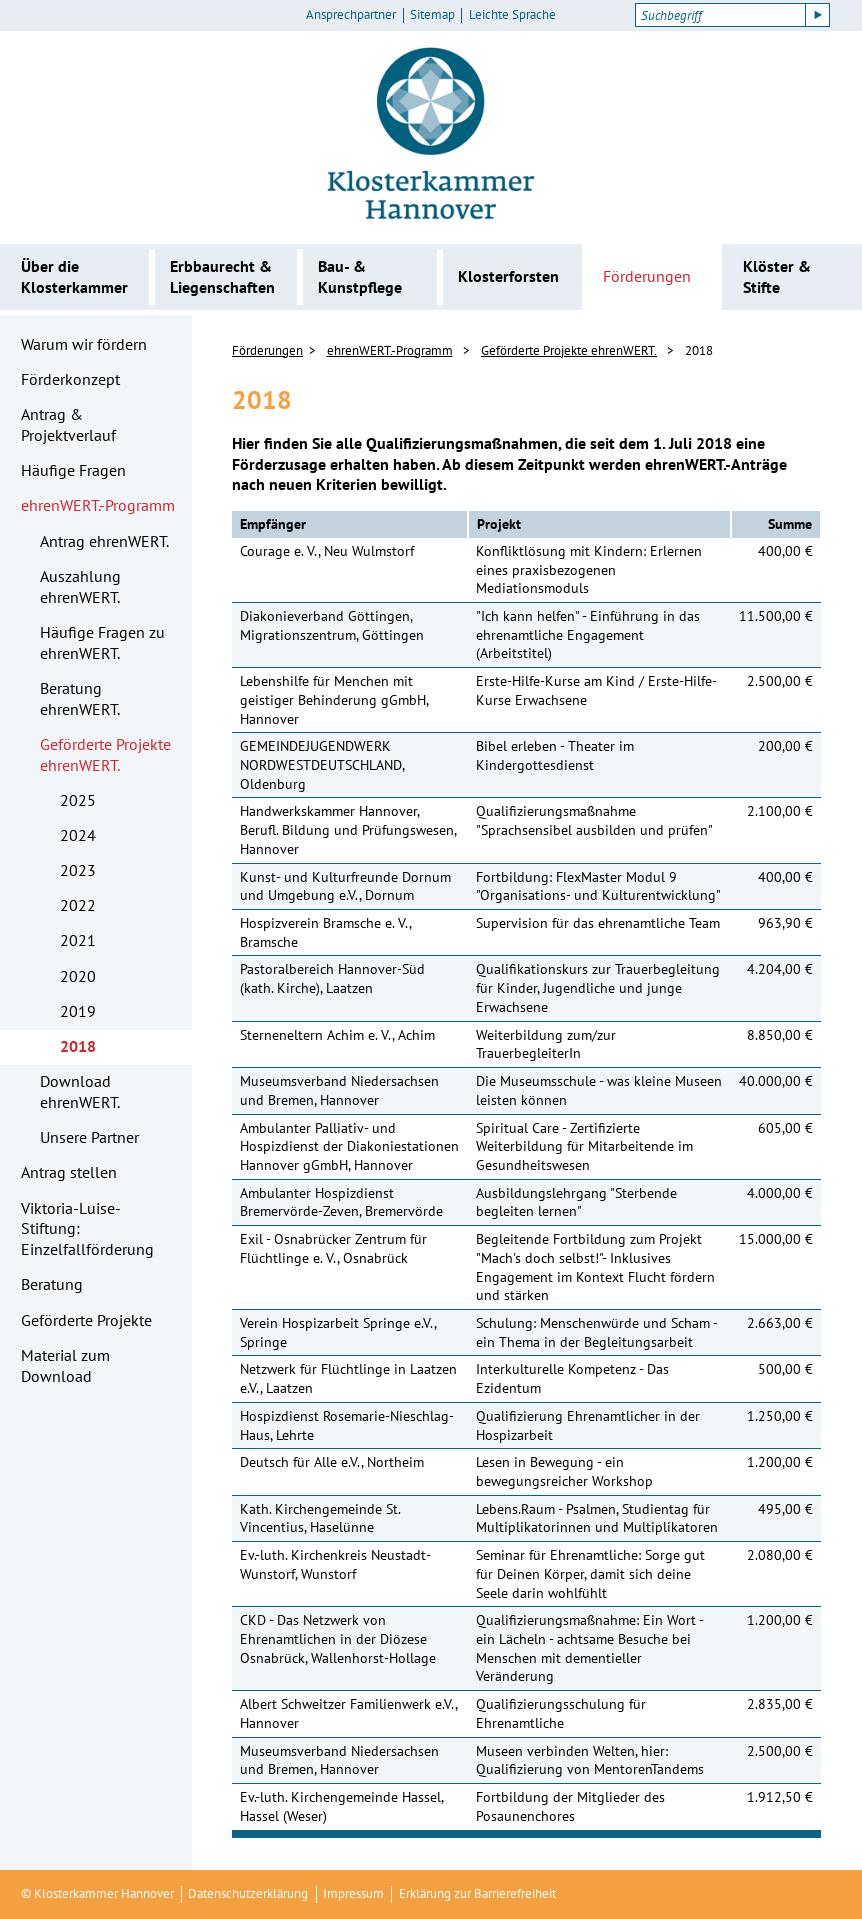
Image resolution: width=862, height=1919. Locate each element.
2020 (78, 976)
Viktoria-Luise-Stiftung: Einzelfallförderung (87, 1229)
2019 (78, 1011)
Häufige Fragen (73, 470)
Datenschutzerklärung (248, 1893)
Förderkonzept (70, 379)
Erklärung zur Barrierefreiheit (477, 1893)
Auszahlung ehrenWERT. (80, 586)
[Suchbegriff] (720, 15)
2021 (78, 940)
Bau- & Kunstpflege (360, 276)
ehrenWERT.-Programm (98, 505)
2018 (78, 1046)
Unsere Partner (89, 1137)
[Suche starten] (818, 15)
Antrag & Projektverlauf (68, 424)
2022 (78, 905)
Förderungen (647, 276)
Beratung (52, 1284)
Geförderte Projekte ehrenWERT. (105, 754)
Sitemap (432, 15)
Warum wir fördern (84, 344)
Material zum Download (65, 1365)
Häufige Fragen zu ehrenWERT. (102, 642)
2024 (78, 835)
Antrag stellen (69, 1172)
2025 (78, 800)
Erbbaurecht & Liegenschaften (222, 276)
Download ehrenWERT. (80, 1091)
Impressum (353, 1893)
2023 (78, 870)
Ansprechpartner (351, 15)
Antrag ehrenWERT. (104, 541)
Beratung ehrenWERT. (80, 698)
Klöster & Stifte (777, 276)
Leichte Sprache (512, 15)
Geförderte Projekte (86, 1320)
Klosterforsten (508, 276)
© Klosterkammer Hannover (97, 1893)
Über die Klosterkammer (74, 276)
